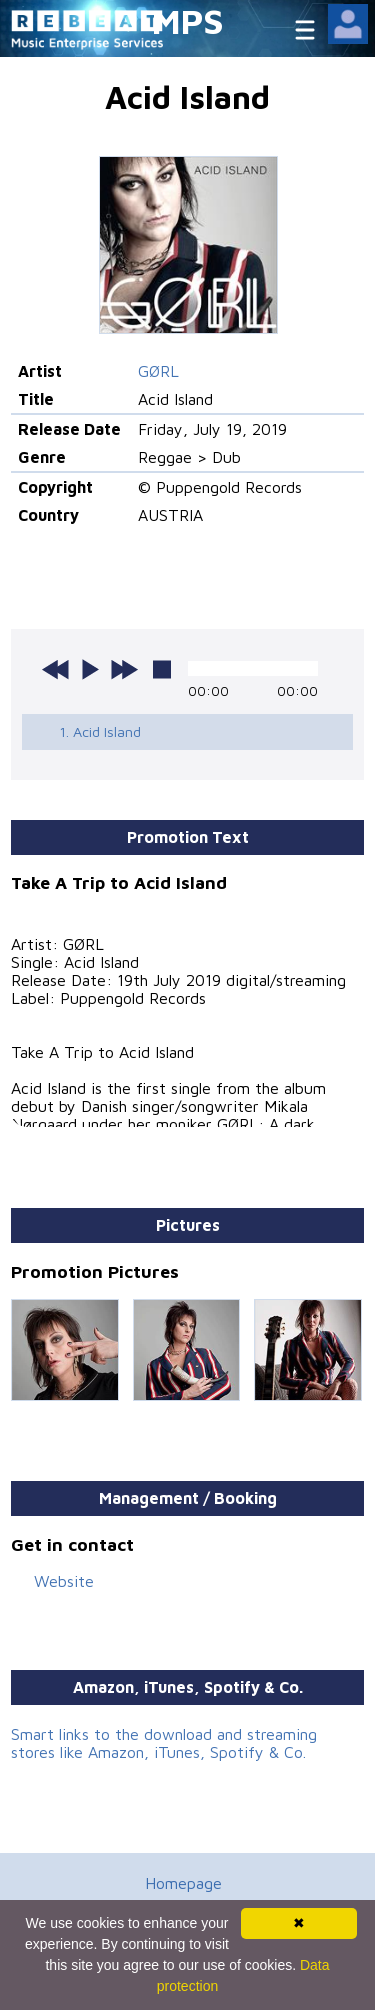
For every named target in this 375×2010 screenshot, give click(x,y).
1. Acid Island (100, 731)
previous (56, 669)
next (124, 669)
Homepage (183, 1883)
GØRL (158, 371)
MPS (188, 20)
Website (64, 1581)
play (90, 669)
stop (162, 669)
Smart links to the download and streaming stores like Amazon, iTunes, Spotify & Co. (164, 1743)
